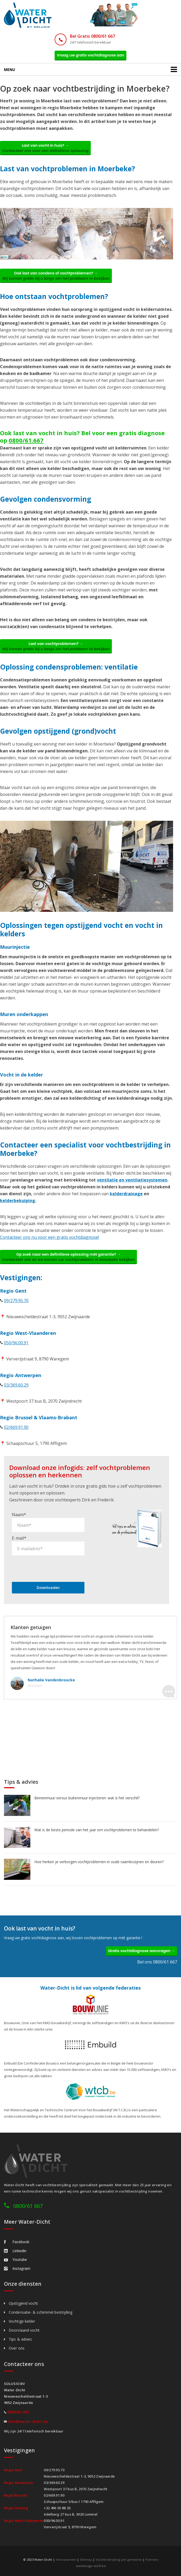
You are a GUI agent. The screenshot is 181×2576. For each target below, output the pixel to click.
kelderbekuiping (17, 1200)
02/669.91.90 (16, 1427)
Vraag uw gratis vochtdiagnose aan (90, 55)
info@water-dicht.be (28, 2421)
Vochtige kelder (22, 2321)
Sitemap (86, 2559)
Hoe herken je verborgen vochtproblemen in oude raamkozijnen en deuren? (99, 1861)
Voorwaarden (66, 2559)
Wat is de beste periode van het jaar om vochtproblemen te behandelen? (96, 1829)
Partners (151, 2559)
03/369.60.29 (16, 1385)
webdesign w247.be (91, 2566)
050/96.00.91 (16, 1343)
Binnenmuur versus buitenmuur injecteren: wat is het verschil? (87, 1797)
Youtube (15, 2259)
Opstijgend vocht (23, 2303)
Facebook (16, 2241)
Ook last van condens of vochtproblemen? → (56, 276)
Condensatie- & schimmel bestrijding (41, 2312)
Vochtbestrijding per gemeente (119, 2559)
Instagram (17, 2268)
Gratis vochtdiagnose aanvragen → (141, 1950)
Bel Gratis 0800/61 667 (92, 36)
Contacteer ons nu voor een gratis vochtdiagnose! (49, 1237)
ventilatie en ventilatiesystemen (132, 1180)
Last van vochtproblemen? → (56, 646)
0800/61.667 (26, 440)
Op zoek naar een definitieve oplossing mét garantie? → (68, 1257)
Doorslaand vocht (24, 2330)
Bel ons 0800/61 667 (157, 1962)
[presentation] (52, 1568)
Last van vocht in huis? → (45, 148)
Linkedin (15, 2250)
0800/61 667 (28, 2205)
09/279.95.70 (16, 1300)
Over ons (17, 2348)
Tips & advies (20, 2339)
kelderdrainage (126, 1194)
